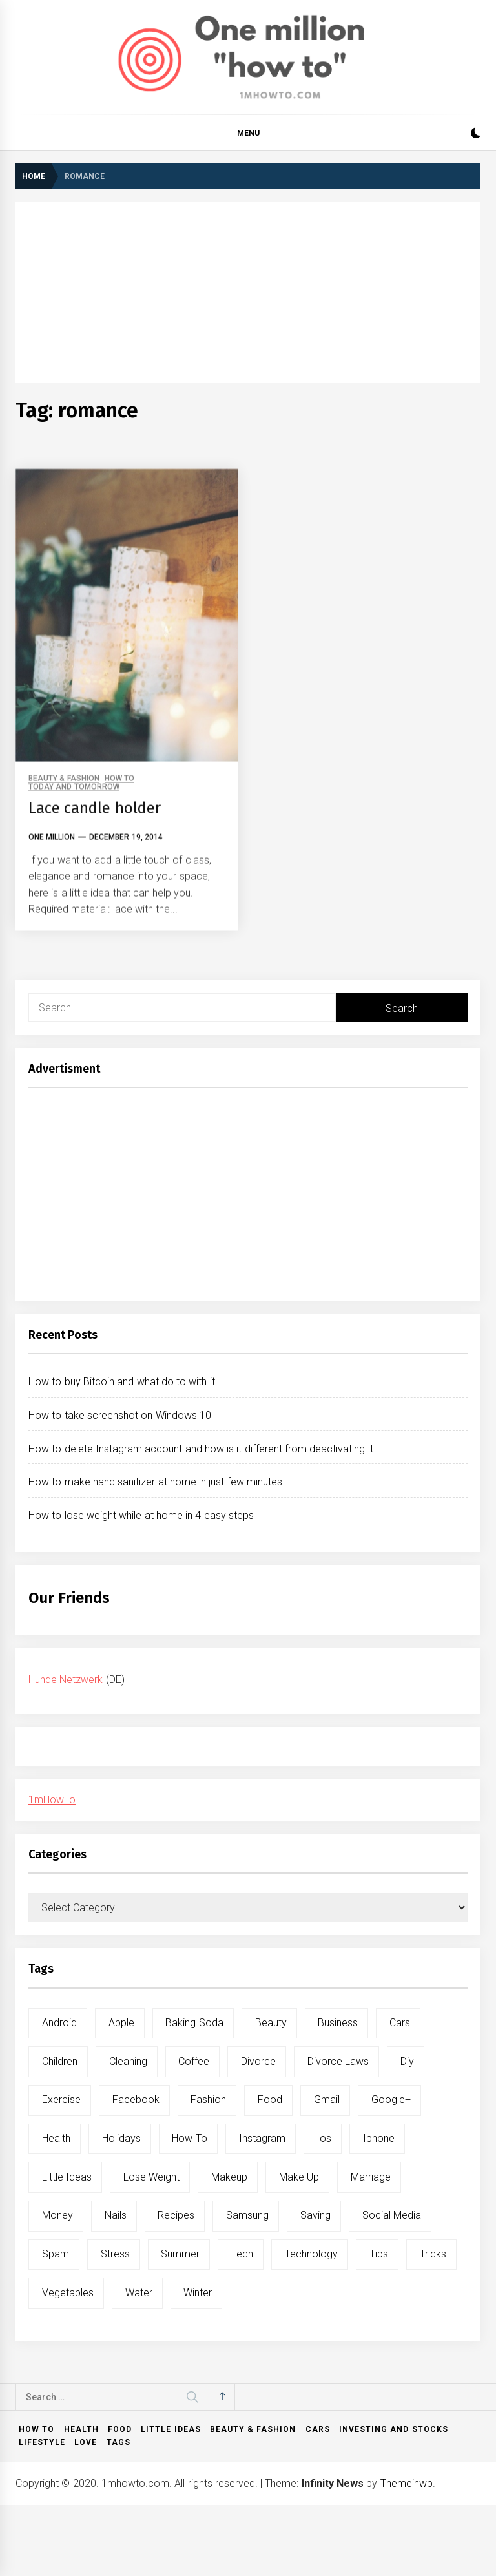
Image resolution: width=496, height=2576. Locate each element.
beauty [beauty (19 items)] (271, 2022)
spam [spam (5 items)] (55, 2254)
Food (120, 2429)
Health (81, 2429)
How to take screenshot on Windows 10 (119, 1415)
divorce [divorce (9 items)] (258, 2061)
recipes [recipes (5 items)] (176, 2215)
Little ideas (170, 2429)
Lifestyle (42, 2442)
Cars (317, 2429)
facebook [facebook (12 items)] (136, 2099)
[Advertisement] (248, 292)
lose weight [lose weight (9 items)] (151, 2177)
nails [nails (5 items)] (116, 2215)
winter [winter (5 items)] (197, 2293)
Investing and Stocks (393, 2429)
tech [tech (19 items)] (242, 2254)
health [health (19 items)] (56, 2138)
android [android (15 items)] (59, 2022)
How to (36, 2429)
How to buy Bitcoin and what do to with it (121, 1382)
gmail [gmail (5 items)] (327, 2099)
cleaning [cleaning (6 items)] (128, 2061)
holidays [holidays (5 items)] (121, 2138)
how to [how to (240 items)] (189, 2138)
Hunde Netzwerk (65, 1679)
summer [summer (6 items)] (180, 2254)
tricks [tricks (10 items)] (433, 2254)
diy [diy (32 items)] (407, 2061)
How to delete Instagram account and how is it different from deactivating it (200, 1449)
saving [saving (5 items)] (315, 2215)
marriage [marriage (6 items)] (371, 2177)
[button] (475, 135)
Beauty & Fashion (253, 2429)
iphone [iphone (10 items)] (379, 2138)
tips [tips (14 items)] (378, 2254)
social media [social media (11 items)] (391, 2215)
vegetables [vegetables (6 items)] (68, 2293)
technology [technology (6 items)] (311, 2254)
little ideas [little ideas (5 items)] (67, 2177)
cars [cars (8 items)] (399, 2022)
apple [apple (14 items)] (121, 2022)
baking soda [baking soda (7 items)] (194, 2022)
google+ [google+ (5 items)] (391, 2099)
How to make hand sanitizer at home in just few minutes (155, 1482)
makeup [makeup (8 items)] (229, 2177)
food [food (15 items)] (270, 2099)
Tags (118, 2442)
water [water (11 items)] (138, 2293)
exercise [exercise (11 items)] (61, 2099)
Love (85, 2442)
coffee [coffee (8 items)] (193, 2061)
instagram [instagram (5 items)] (262, 2138)
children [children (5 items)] (60, 2061)
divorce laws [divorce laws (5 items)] (338, 2061)
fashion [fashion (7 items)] (208, 2099)
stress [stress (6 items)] (115, 2254)
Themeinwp (406, 2483)
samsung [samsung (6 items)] (247, 2215)
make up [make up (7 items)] (299, 2177)
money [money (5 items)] (57, 2215)
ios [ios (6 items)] (323, 2138)
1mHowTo (52, 1800)
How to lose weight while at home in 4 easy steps (141, 1515)
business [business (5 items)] (338, 2022)
